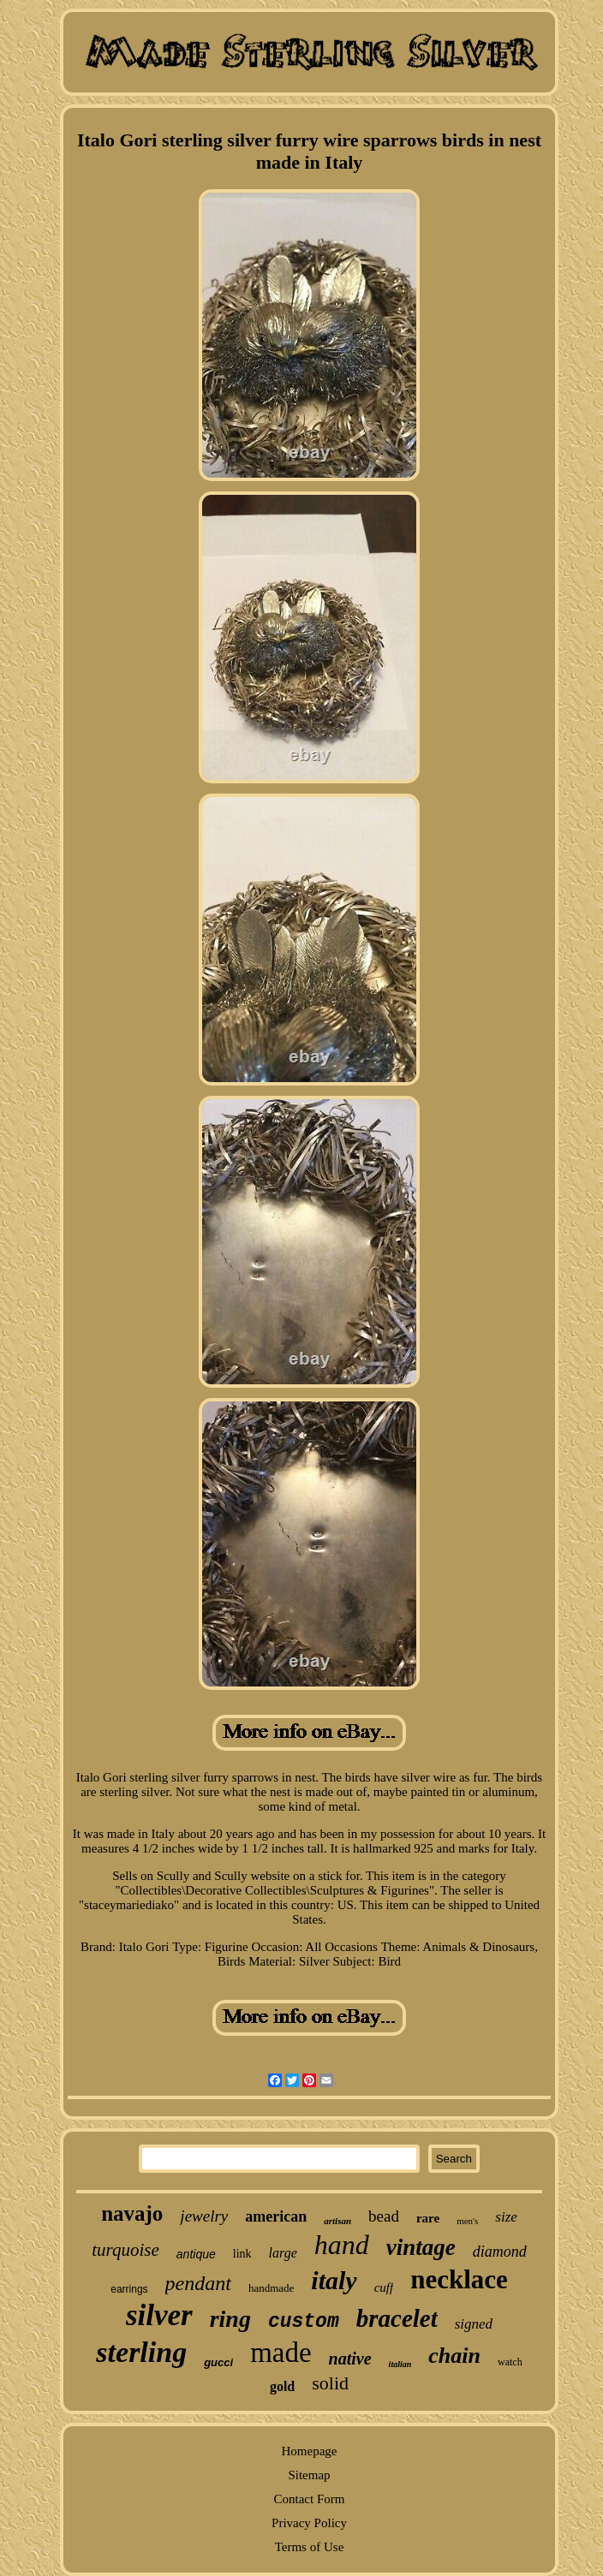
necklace (459, 2279)
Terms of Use (309, 2547)
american (276, 2216)
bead (383, 2216)
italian (400, 2364)
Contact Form (309, 2499)
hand (341, 2244)
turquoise (125, 2250)
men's (467, 2221)
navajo (132, 2213)
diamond (500, 2251)
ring (230, 2318)
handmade (271, 2288)
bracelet (397, 2318)
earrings (128, 2289)
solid (330, 2383)
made (280, 2352)
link (242, 2253)
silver (159, 2315)
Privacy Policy (309, 2523)
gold (282, 2386)
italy (333, 2280)
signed (474, 2324)
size (506, 2217)
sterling (141, 2352)
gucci (218, 2362)
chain (454, 2355)
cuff (384, 2287)
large (283, 2253)
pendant (198, 2283)
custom (303, 2322)
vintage (421, 2247)
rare (427, 2218)
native (350, 2358)
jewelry (204, 2216)
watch (510, 2362)
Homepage (309, 2451)
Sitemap (309, 2475)
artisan (337, 2221)
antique (196, 2254)
